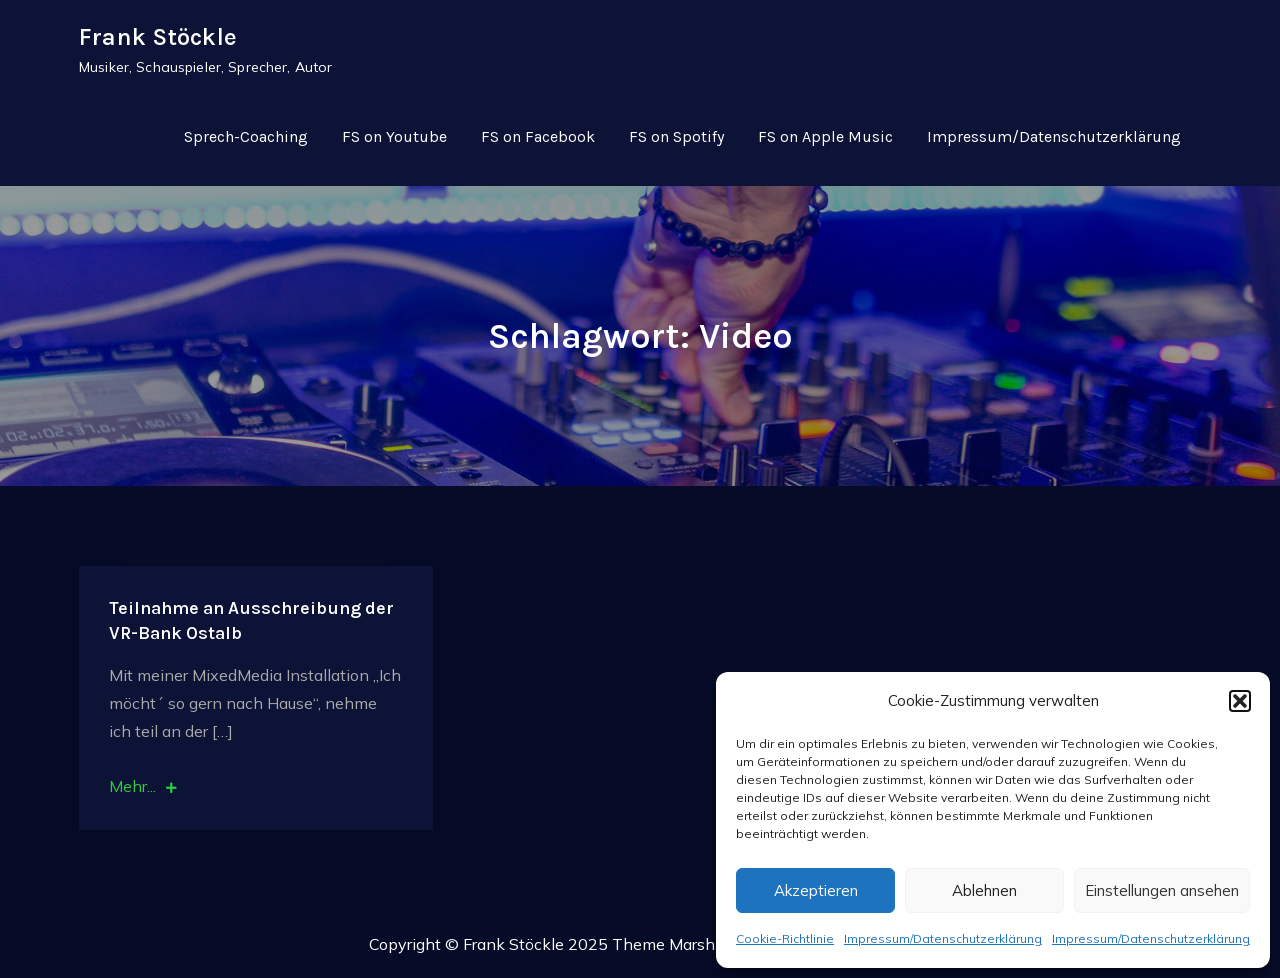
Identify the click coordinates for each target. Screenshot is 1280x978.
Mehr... (143, 786)
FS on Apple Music (825, 136)
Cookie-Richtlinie (785, 938)
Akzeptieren (816, 890)
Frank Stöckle (158, 37)
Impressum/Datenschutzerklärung (943, 938)
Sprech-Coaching (246, 136)
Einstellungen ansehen (1162, 890)
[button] (1240, 701)
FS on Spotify (676, 136)
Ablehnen (984, 890)
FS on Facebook (538, 136)
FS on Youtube (394, 136)
